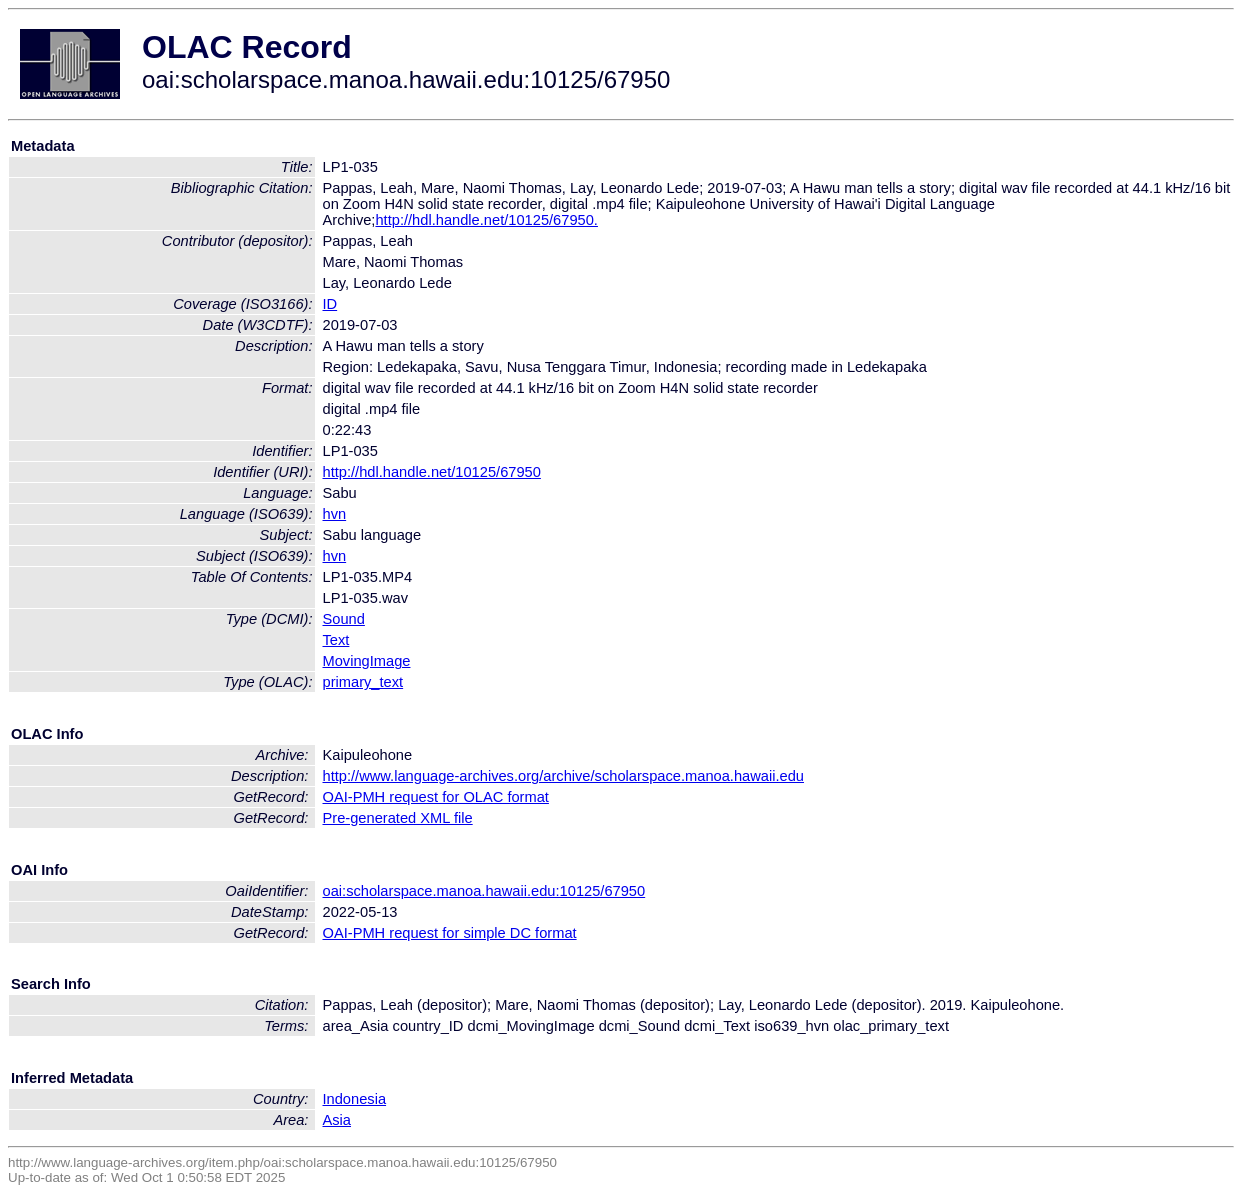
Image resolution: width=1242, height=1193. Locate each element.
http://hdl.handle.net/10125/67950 (432, 472)
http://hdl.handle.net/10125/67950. (486, 220)
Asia (337, 1120)
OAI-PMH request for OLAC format (436, 797)
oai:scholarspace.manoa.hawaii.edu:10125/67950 (484, 891)
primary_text (363, 682)
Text (336, 640)
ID (330, 304)
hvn (335, 514)
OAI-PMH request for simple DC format (450, 933)
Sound (344, 619)
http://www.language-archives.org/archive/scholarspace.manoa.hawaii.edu (563, 776)
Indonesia (355, 1099)
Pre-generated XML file (398, 818)
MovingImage (367, 661)
